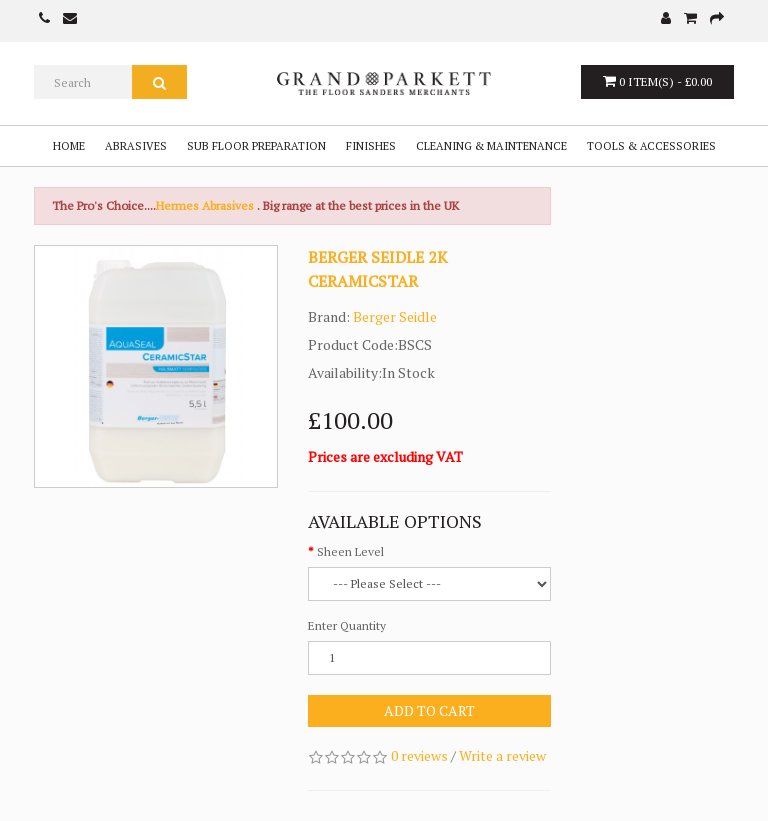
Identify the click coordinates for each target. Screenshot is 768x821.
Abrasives (136, 146)
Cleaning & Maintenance (491, 146)
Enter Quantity (347, 625)
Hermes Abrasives (205, 205)
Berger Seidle (395, 316)
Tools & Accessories (651, 146)
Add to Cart (429, 710)
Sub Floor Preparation (256, 146)
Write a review (502, 755)
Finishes (371, 146)
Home (69, 146)
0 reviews (419, 755)
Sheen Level (350, 551)
